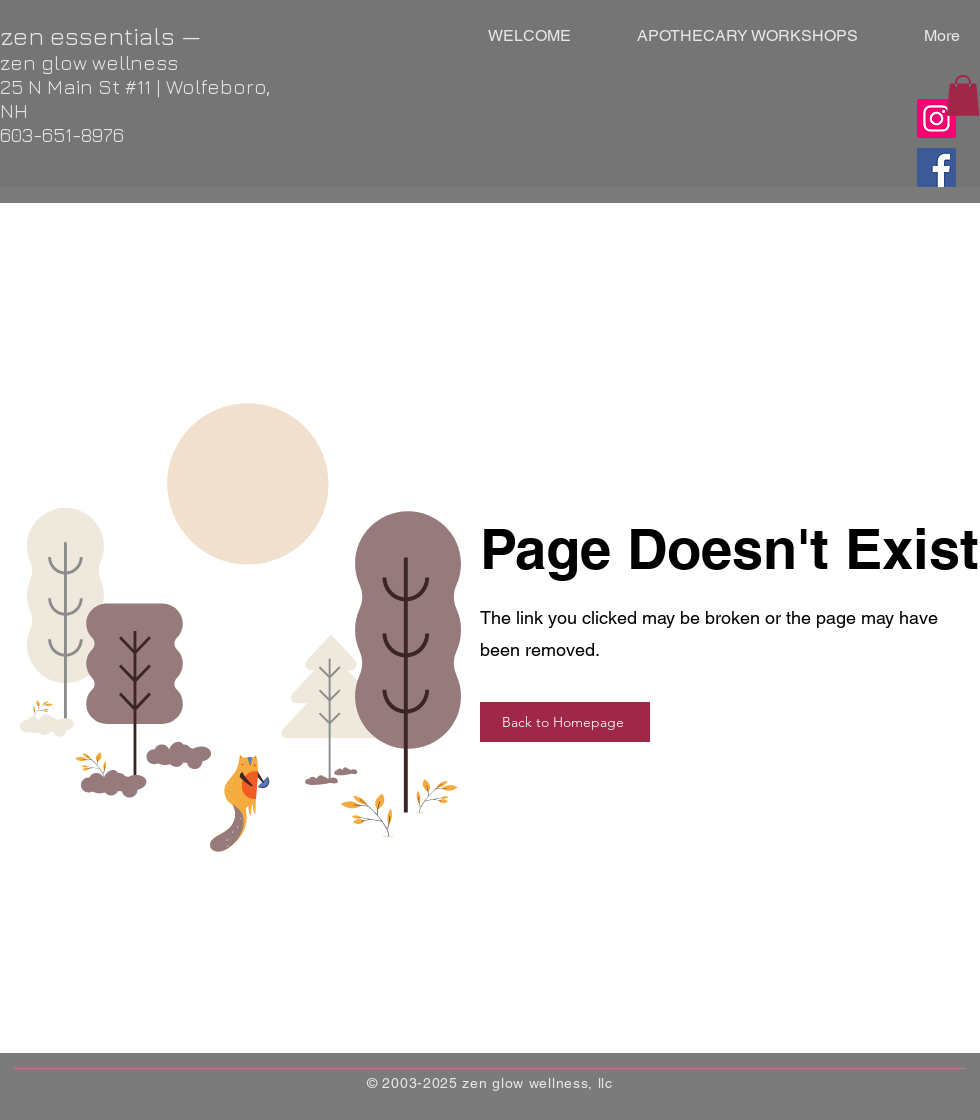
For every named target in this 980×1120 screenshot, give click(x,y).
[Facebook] (936, 167)
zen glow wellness (89, 62)
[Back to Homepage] (565, 722)
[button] (963, 95)
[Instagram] (936, 118)
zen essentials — (100, 35)
